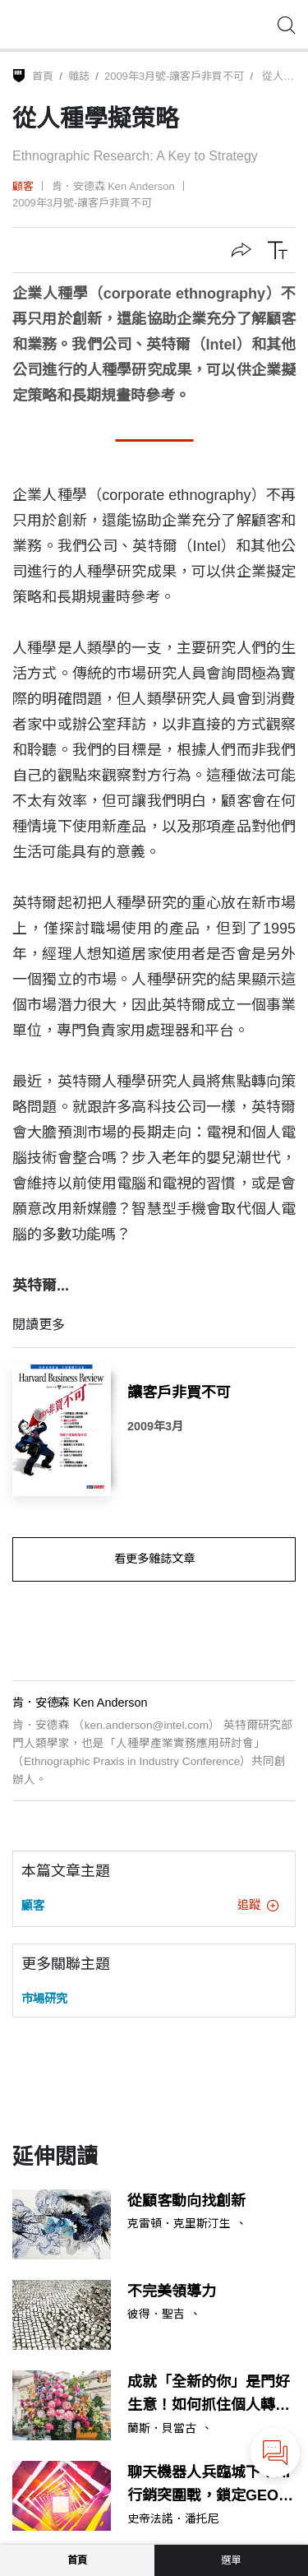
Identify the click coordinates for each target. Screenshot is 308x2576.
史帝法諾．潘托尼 (173, 2519)
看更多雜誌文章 (154, 1558)
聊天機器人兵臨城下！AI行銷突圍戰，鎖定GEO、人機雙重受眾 (210, 2486)
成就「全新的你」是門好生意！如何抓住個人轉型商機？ (208, 2396)
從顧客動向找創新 (186, 2201)
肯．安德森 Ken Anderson (113, 186)
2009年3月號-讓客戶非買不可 (174, 76)
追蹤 (257, 1904)
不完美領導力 (171, 2291)
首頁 (42, 76)
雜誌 (79, 76)
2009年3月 (155, 1426)
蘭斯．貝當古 (161, 2429)
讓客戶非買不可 (179, 1392)
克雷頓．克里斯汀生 (179, 2224)
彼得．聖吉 (156, 2314)
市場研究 (44, 1998)
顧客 (23, 186)
